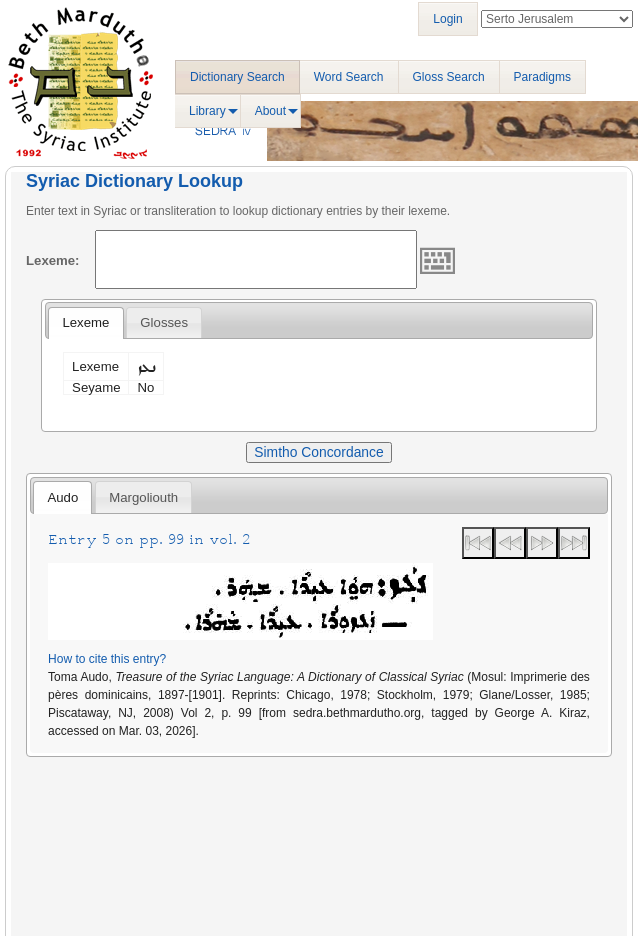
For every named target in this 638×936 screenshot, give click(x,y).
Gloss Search (449, 77)
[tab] (85, 323)
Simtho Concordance (318, 452)
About (270, 111)
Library (207, 111)
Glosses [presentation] (164, 322)
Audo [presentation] (62, 497)
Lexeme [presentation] (85, 322)
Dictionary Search (237, 77)
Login (447, 19)
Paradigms (542, 77)
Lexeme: (53, 260)
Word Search (349, 77)
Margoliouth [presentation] (143, 497)
